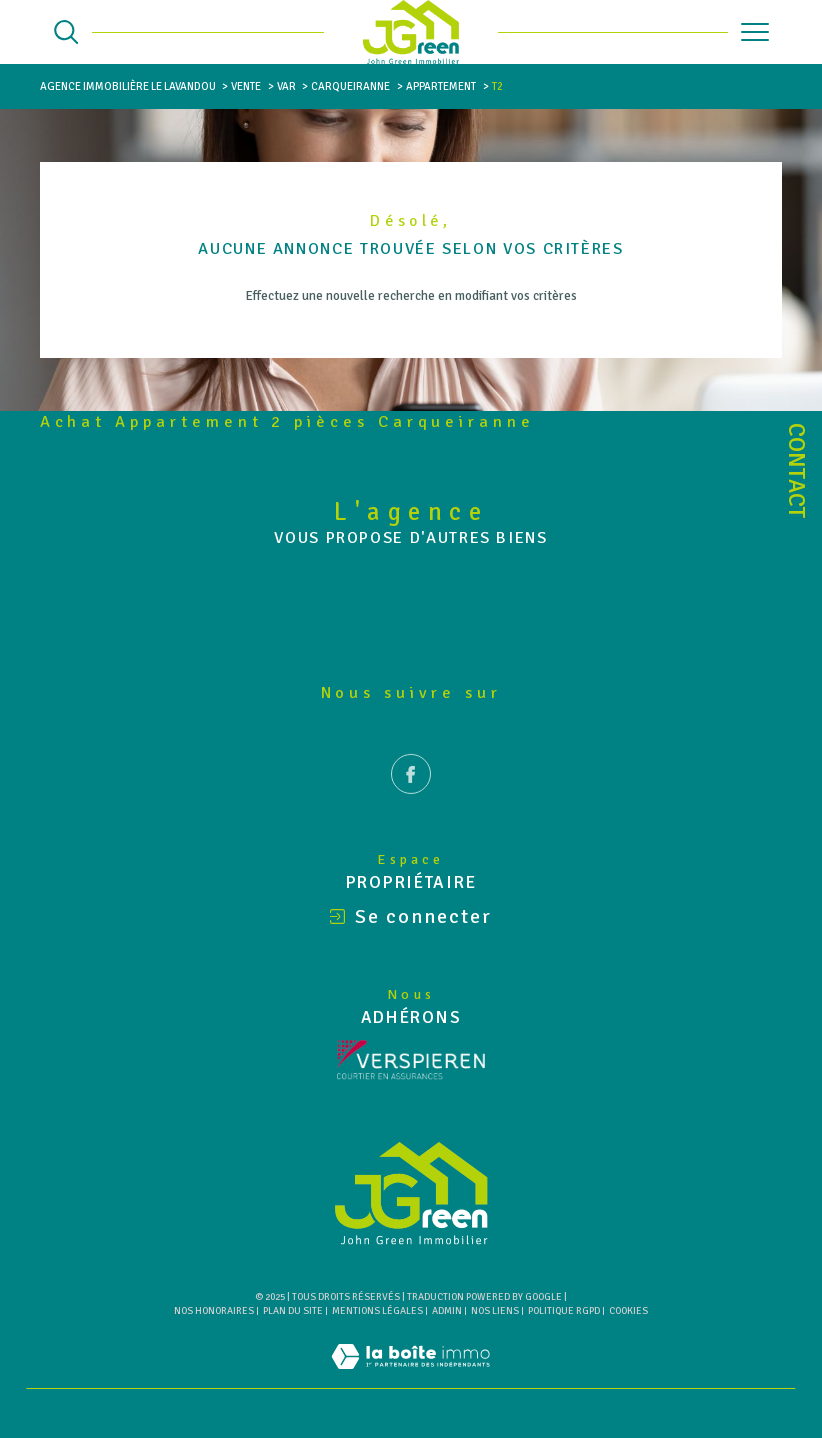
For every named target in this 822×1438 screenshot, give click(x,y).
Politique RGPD (564, 1311)
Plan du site (293, 1311)
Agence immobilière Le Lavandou (128, 86)
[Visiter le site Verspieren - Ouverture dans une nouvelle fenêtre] (411, 1060)
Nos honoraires (214, 1311)
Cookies (628, 1311)
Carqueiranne (350, 86)
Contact (796, 471)
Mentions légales (377, 1311)
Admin (447, 1311)
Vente (246, 86)
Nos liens (495, 1311)
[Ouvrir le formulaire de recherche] (66, 32)
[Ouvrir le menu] (755, 32)
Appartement (441, 86)
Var (286, 86)
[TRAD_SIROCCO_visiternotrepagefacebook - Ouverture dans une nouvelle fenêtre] (411, 803)
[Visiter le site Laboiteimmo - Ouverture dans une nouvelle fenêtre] (410, 1378)
